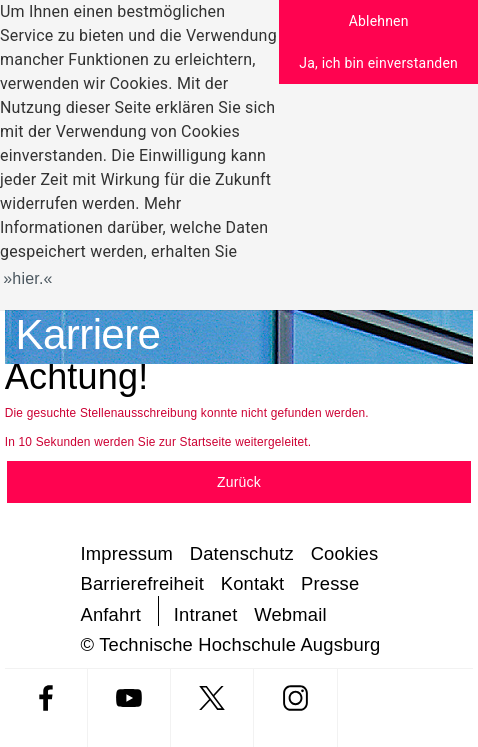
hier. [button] (27, 278)
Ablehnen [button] (379, 21)
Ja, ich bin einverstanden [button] (378, 63)
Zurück (239, 482)
